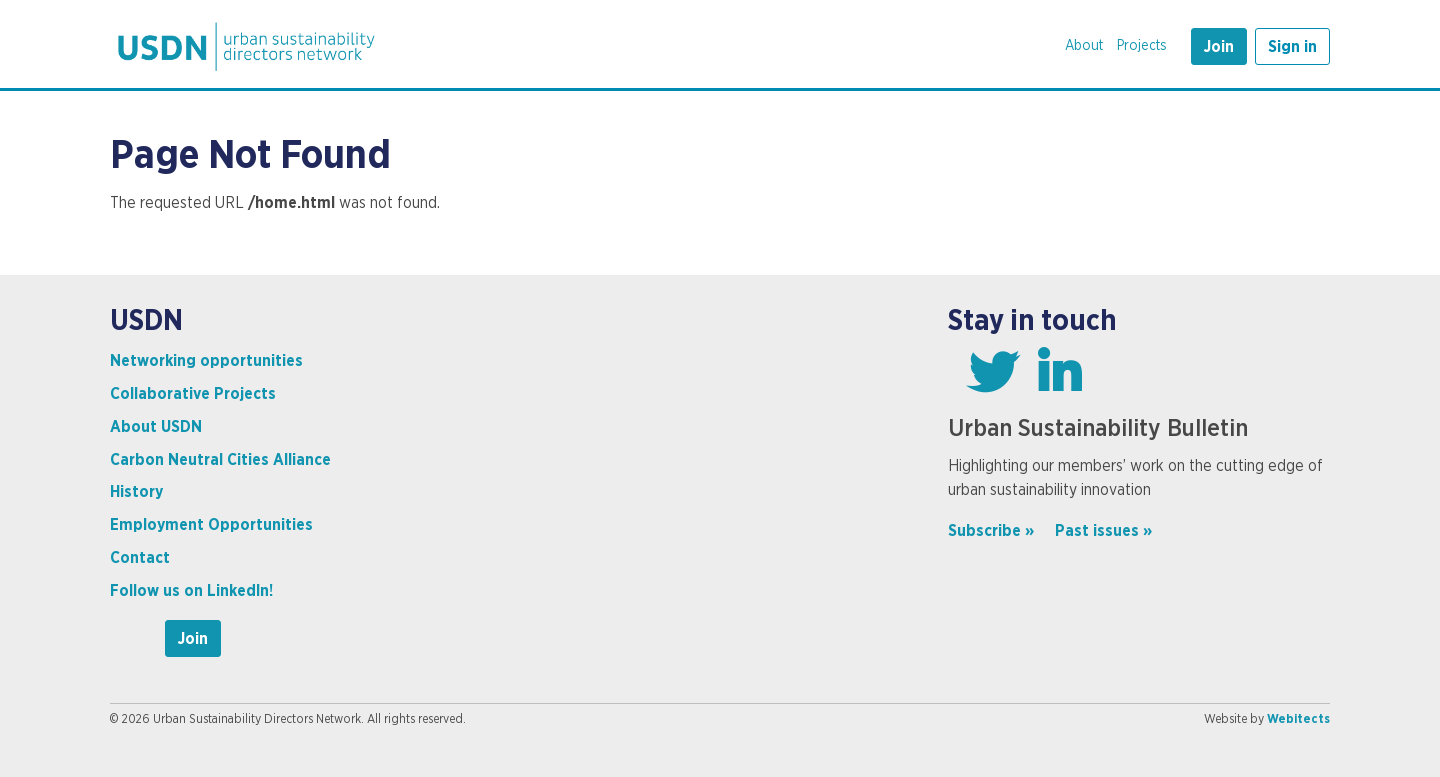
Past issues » (1103, 531)
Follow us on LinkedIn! (191, 591)
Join (1219, 47)
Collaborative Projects (193, 394)
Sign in (1292, 47)
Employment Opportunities (211, 525)
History (136, 492)
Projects (1142, 46)
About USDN (156, 427)
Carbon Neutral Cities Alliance (220, 460)
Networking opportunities (206, 361)
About (1084, 46)
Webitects (1298, 719)
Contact (140, 558)
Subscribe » (991, 531)
